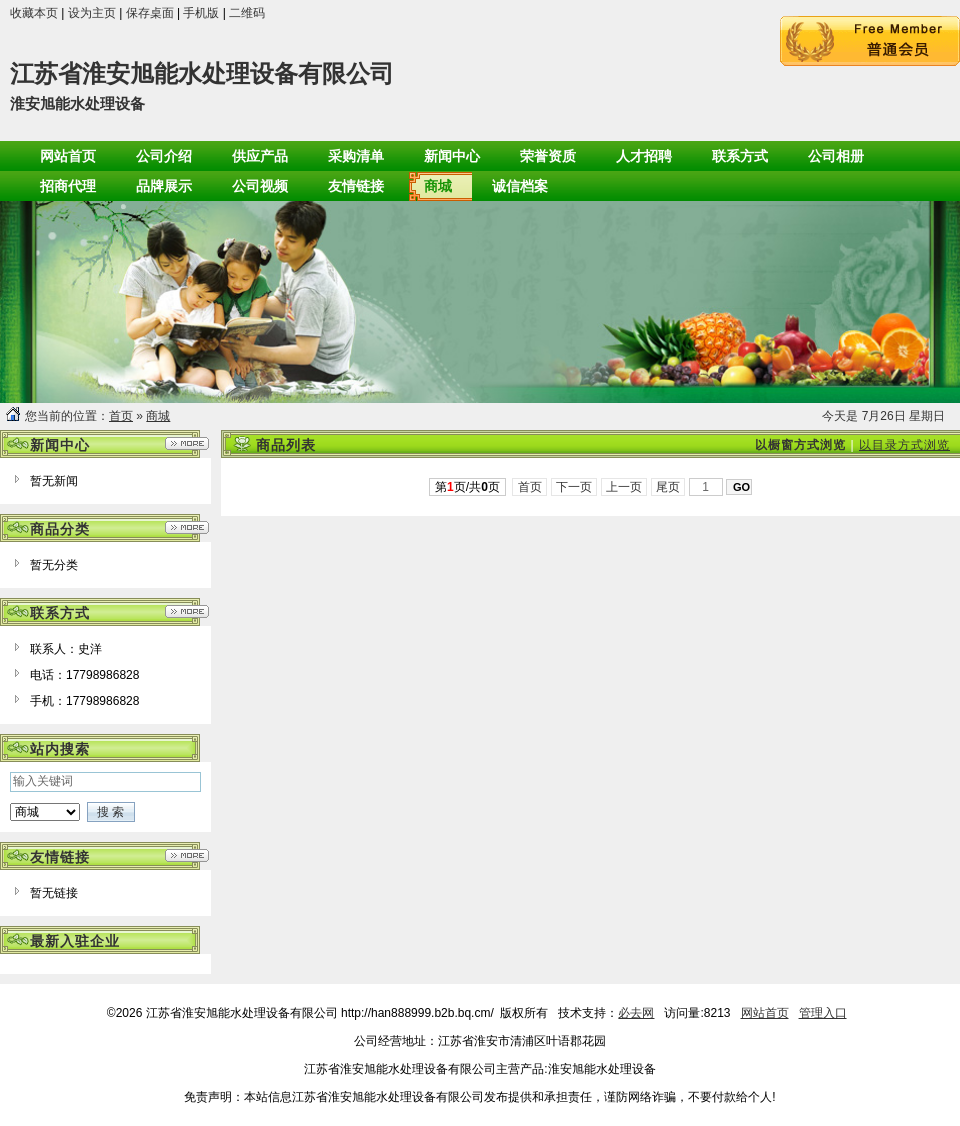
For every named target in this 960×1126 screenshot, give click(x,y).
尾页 (668, 487)
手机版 (201, 13)
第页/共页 (467, 487)
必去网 (636, 1013)
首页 (121, 416)
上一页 (624, 487)
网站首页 (765, 1013)
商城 (158, 416)
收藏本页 (34, 13)
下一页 (574, 487)
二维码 (247, 13)
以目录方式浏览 (904, 445)
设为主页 (92, 13)
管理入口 (823, 1013)
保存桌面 (150, 13)
